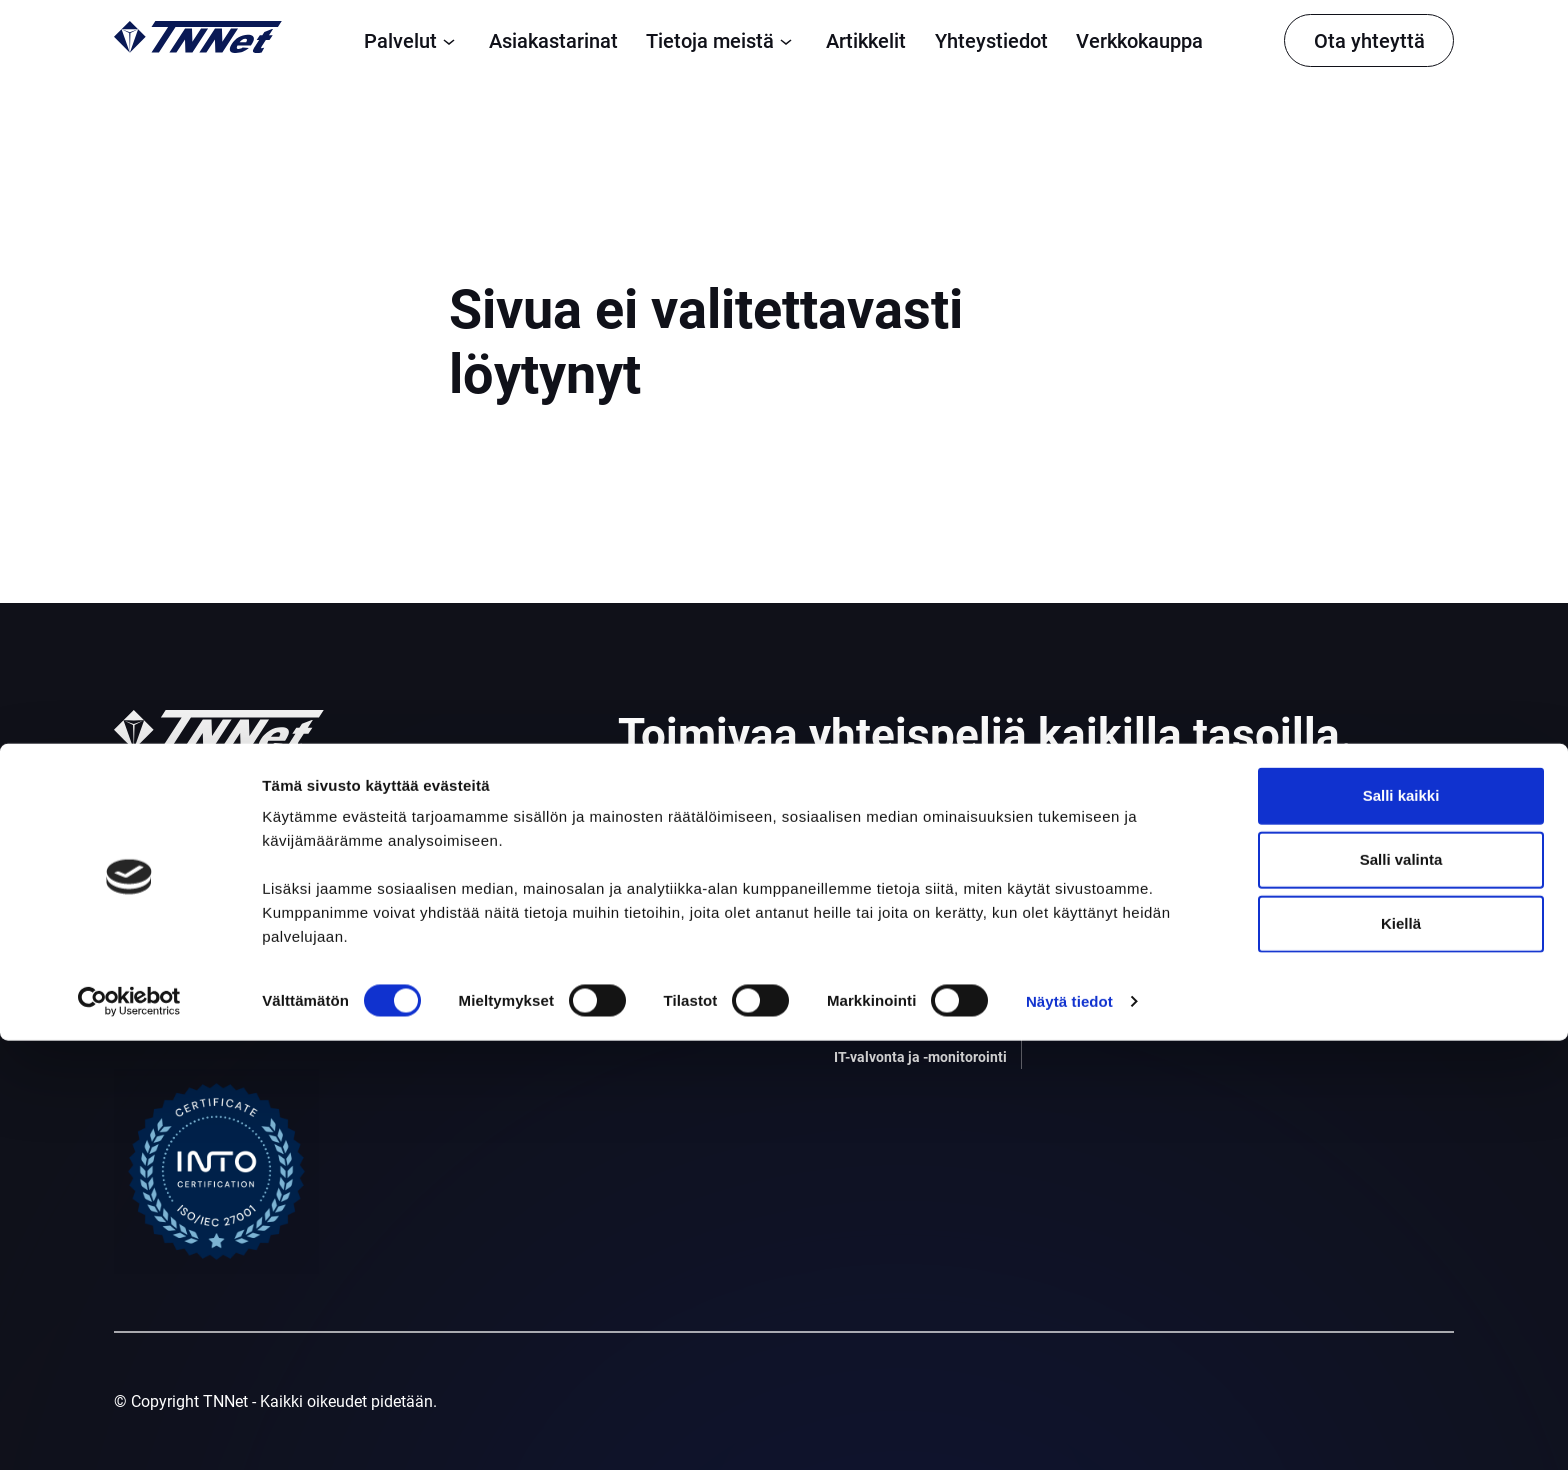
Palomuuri (871, 868)
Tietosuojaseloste (1328, 830)
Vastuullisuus (1126, 981)
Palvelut (412, 41)
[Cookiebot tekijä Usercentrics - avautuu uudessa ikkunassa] (129, 1431)
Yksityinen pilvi (672, 981)
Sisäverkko (874, 1018)
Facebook (1300, 976)
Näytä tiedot (1069, 1430)
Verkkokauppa (1139, 41)
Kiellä (1401, 1352)
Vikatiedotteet (1314, 901)
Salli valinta (1401, 1288)
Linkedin (1296, 953)
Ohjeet (1100, 943)
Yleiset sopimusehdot (1342, 854)
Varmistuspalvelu (896, 906)
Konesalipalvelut (677, 1018)
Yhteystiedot (991, 41)
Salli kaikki (1401, 1224)
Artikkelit (866, 41)
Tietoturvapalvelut (899, 943)
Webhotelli (872, 981)
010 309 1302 (163, 1004)
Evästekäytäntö (1320, 877)
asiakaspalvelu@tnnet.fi (198, 1028)
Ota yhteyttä (1369, 41)
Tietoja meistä (722, 41)
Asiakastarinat (553, 41)
